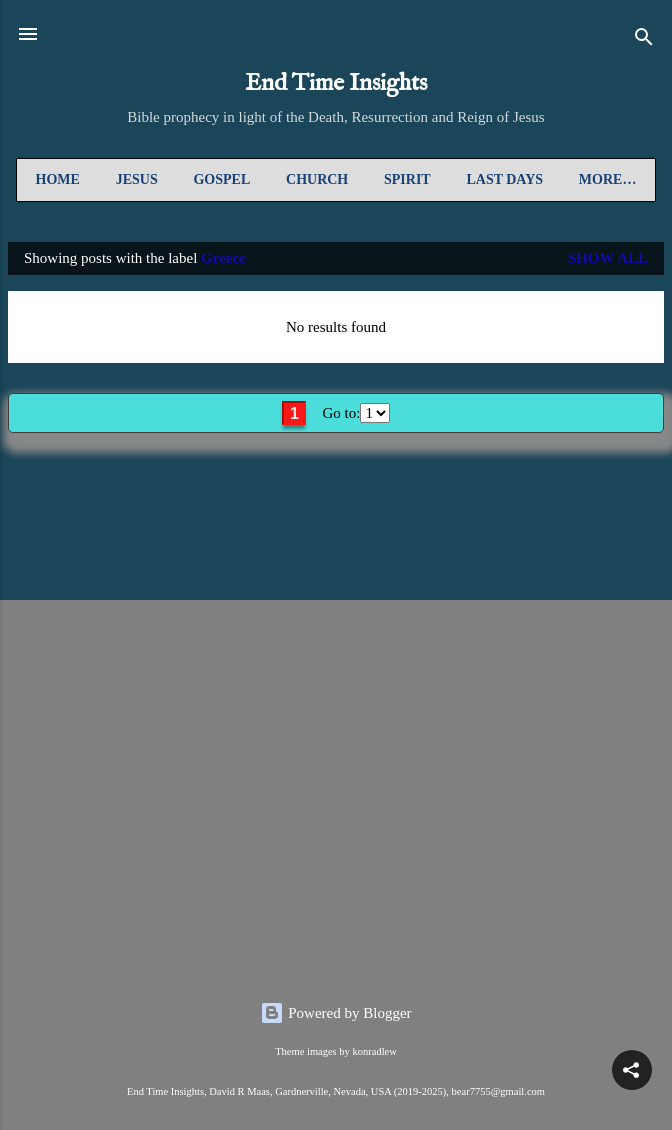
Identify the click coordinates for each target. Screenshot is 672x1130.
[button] (632, 1070)
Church (317, 179)
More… (608, 179)
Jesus (137, 179)
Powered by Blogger (335, 1013)
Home (58, 179)
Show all (608, 258)
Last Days (504, 179)
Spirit (407, 179)
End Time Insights (336, 83)
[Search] (644, 40)
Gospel (221, 179)
